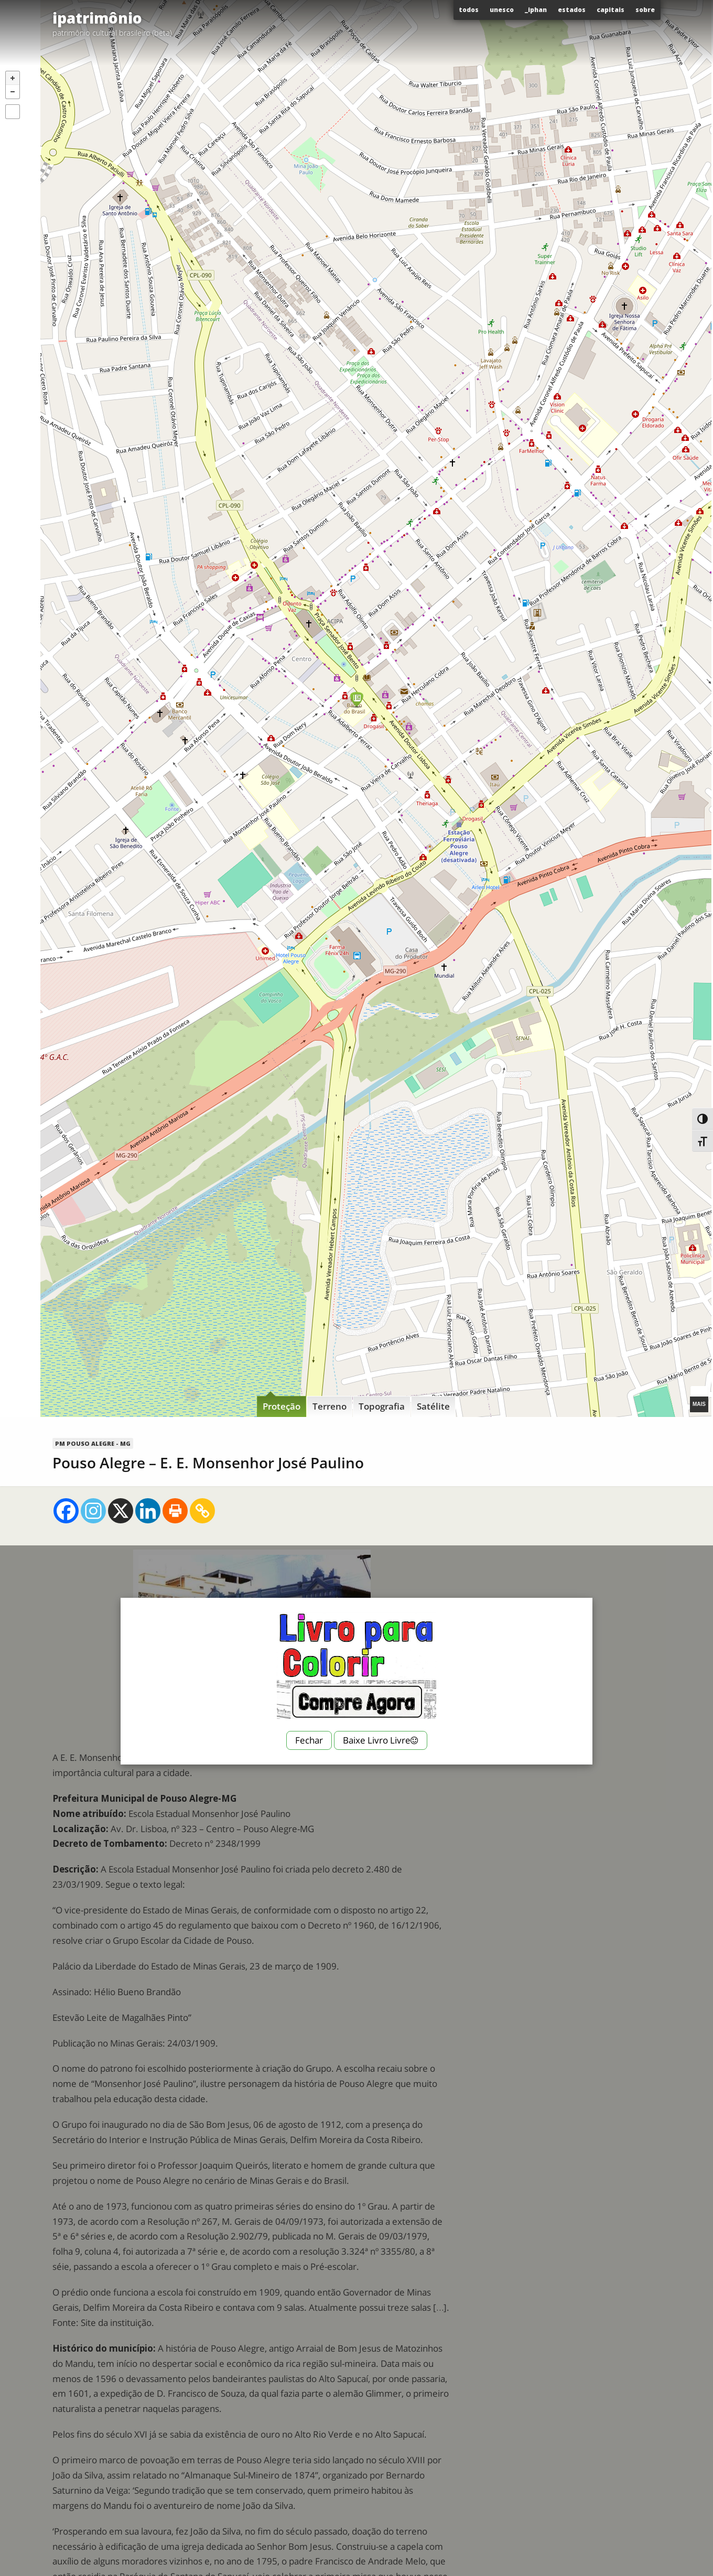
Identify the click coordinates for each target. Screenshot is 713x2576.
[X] (120, 1510)
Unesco (502, 9)
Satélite (433, 1406)
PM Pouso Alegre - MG (93, 1443)
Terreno (329, 1406)
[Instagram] (93, 1510)
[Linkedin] (147, 1510)
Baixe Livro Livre (380, 1740)
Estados (572, 9)
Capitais (610, 9)
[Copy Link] (202, 1510)
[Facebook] (66, 1510)
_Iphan (536, 9)
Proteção (281, 1406)
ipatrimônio (97, 18)
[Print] (175, 1510)
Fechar (309, 1740)
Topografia (382, 1406)
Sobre (645, 9)
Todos (469, 9)
